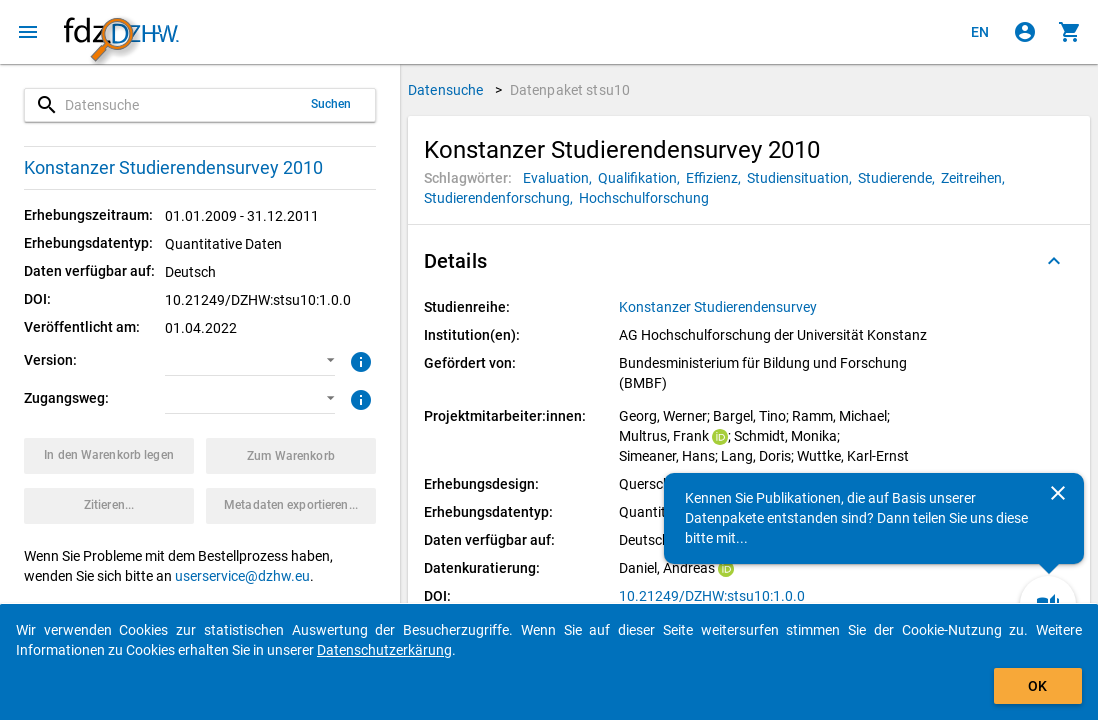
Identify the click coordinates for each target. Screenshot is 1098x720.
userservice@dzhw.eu (242, 576)
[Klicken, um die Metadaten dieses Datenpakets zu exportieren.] (291, 506)
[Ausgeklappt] (1054, 261)
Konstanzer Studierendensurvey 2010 (173, 167)
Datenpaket (570, 90)
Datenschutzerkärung (384, 650)
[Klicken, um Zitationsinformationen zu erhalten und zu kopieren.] (109, 506)
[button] (250, 361)
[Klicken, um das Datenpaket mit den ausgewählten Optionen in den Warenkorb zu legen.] (109, 456)
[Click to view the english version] (980, 32)
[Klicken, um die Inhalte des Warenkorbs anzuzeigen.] (1070, 32)
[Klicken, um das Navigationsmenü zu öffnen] (28, 32)
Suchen (331, 104)
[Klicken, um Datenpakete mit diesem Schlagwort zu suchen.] (560, 178)
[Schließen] (1058, 493)
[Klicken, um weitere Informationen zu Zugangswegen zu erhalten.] (358, 398)
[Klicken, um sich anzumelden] (1025, 32)
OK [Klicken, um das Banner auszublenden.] (1037, 686)
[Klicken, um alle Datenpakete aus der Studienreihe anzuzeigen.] (719, 307)
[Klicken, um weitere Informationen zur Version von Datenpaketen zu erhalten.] (358, 360)
